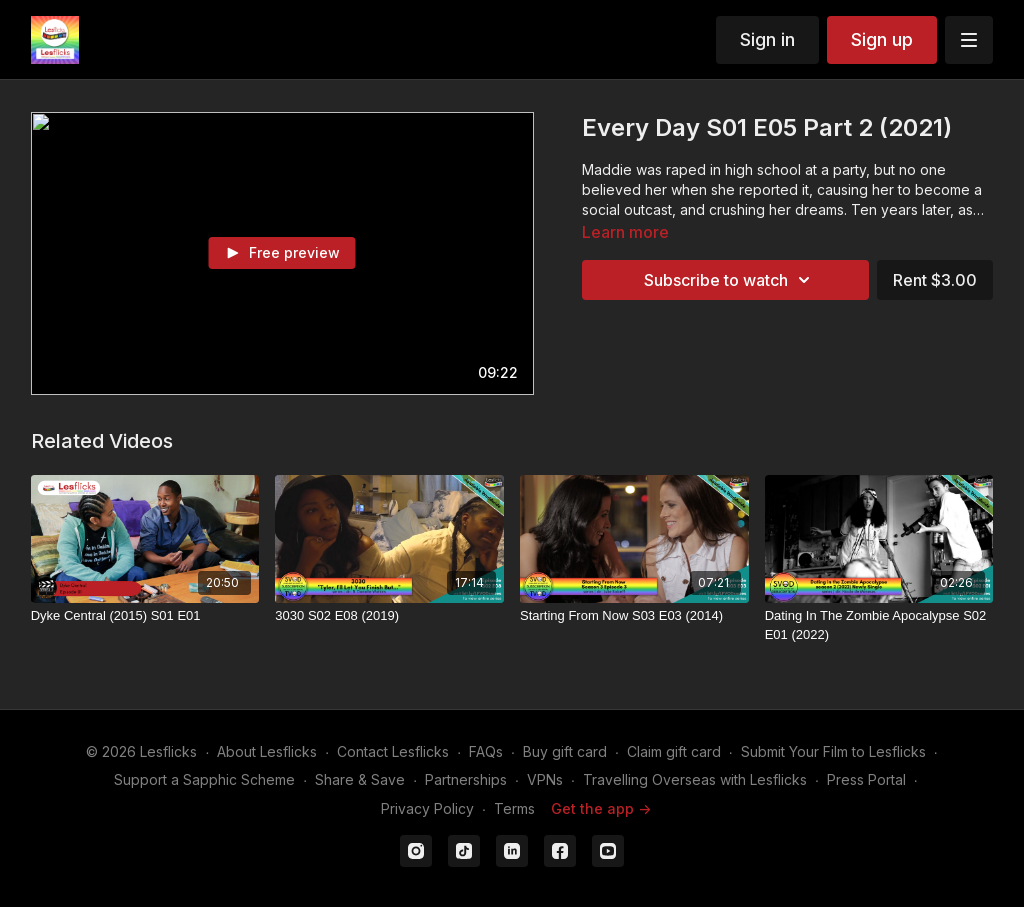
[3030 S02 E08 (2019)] (389, 616)
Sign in (767, 39)
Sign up (882, 39)
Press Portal (866, 779)
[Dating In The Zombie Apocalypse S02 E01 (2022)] (879, 625)
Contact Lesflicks (393, 751)
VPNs (545, 779)
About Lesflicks (267, 751)
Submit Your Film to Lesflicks (833, 751)
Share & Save (360, 779)
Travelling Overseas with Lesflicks (695, 779)
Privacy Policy (427, 808)
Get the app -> (601, 808)
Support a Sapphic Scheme (204, 779)
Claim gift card (674, 751)
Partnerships (466, 779)
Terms (514, 808)
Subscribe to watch (730, 280)
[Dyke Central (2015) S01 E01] (145, 616)
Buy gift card (565, 751)
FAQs (486, 751)
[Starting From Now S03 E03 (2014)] (634, 616)
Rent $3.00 (935, 280)
